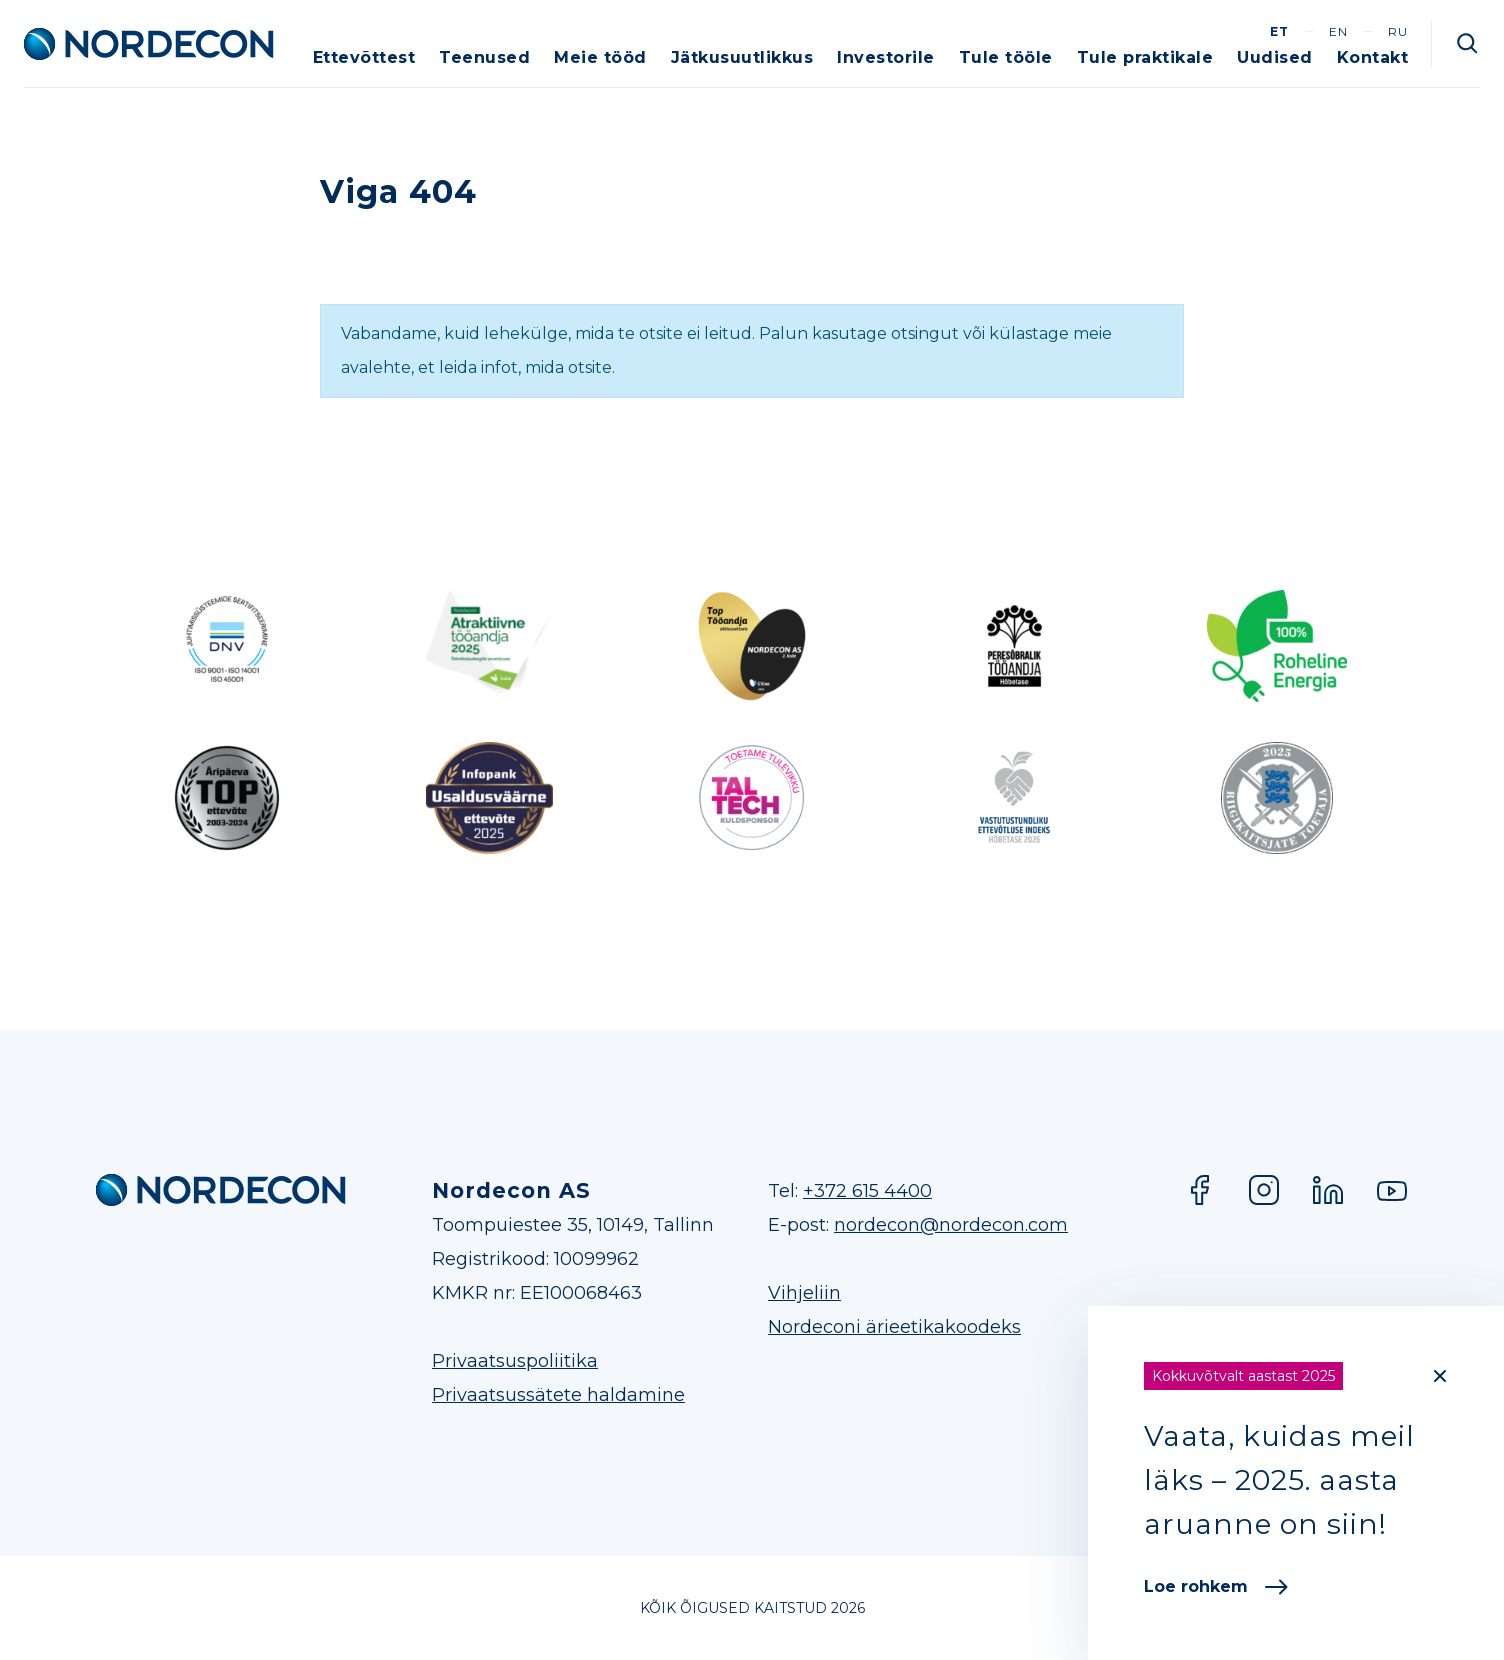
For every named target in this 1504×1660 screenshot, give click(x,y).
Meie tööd (600, 57)
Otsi (1468, 44)
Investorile (886, 57)
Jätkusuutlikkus (742, 57)
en (1338, 31)
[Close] (1440, 1376)
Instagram (1264, 1190)
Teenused (484, 57)
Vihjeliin (804, 1293)
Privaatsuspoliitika (515, 1361)
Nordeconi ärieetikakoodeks (894, 1327)
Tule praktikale (1145, 57)
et (1279, 31)
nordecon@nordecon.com (951, 1225)
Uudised (1275, 57)
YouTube (1392, 1190)
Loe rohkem (1216, 1586)
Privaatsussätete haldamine (558, 1395)
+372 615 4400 (867, 1191)
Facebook (1200, 1190)
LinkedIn (1328, 1190)
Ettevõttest (364, 57)
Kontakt (1373, 57)
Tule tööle (1006, 57)
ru (1398, 31)
